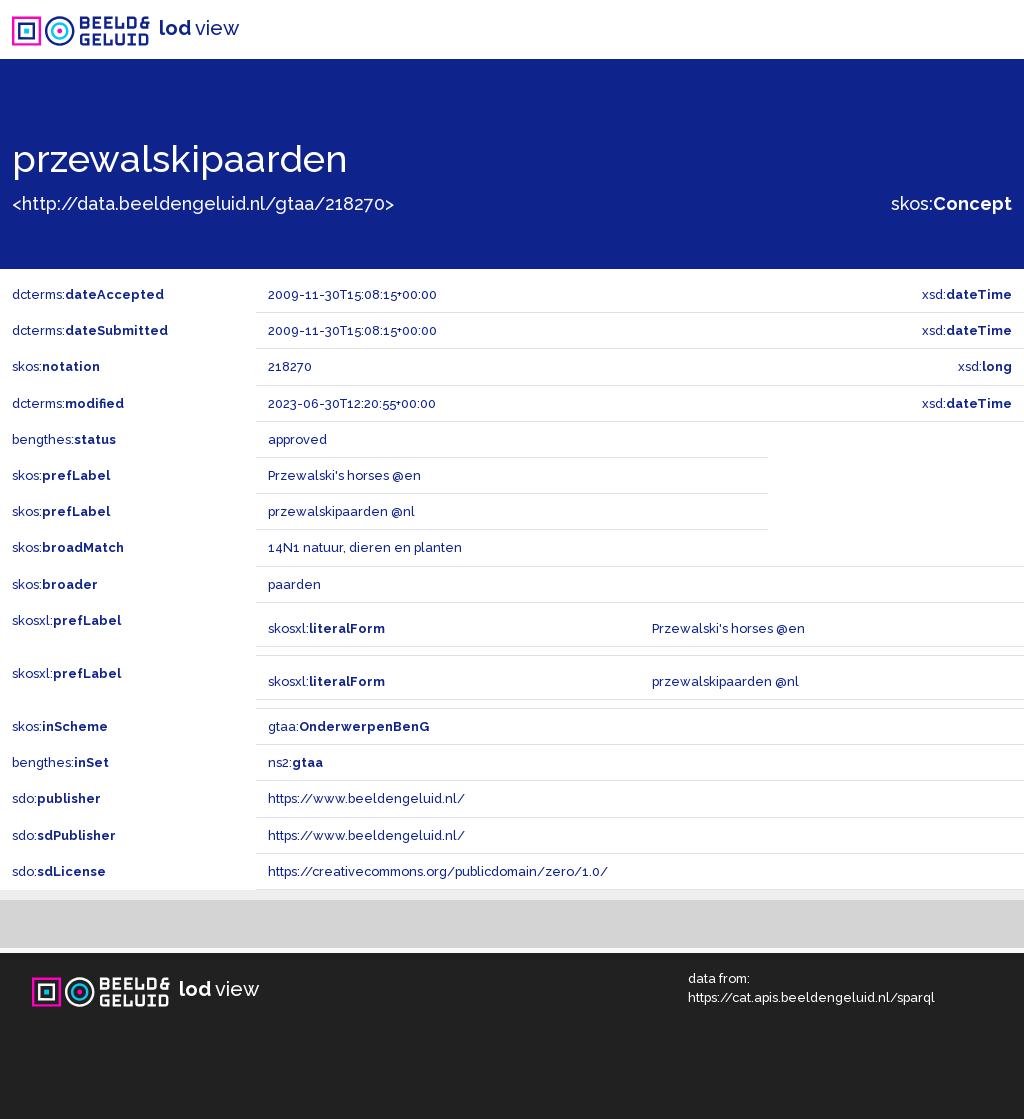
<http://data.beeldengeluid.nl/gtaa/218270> (203, 203)
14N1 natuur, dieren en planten (365, 547)
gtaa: (348, 726)
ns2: (295, 762)
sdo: (56, 798)
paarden (294, 584)
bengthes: (64, 439)
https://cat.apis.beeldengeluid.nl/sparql (811, 997)
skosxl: (66, 620)
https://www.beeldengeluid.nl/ (366, 798)
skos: (951, 203)
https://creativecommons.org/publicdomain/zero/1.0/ (438, 871)
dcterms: (88, 294)
